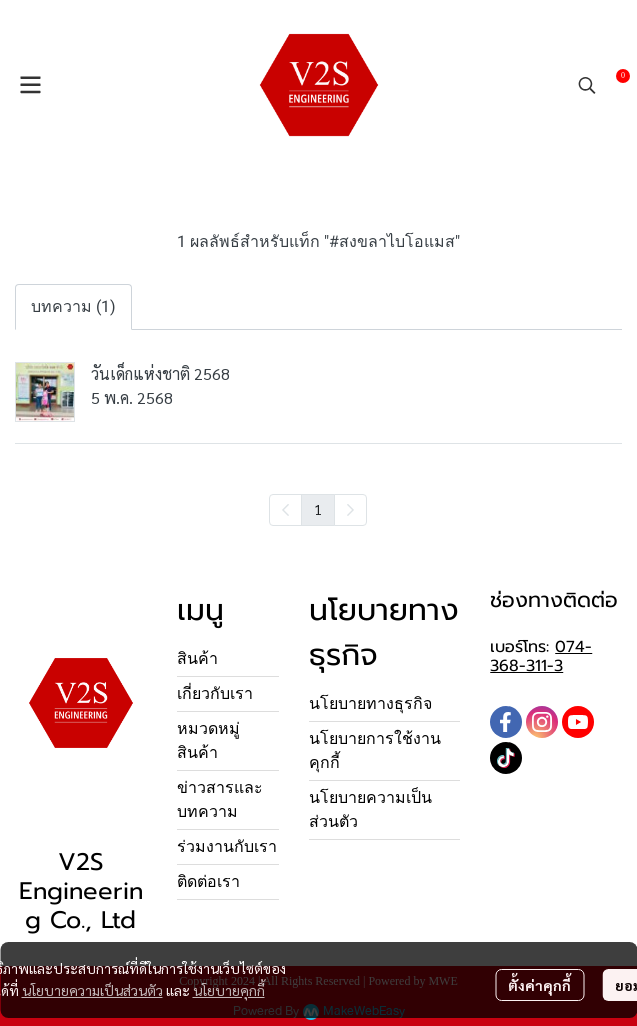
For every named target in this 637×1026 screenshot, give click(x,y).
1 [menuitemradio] (318, 509)
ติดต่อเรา (208, 881)
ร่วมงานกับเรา (227, 846)
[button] (587, 85)
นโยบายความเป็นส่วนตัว (92, 990)
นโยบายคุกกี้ (229, 990)
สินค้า (197, 658)
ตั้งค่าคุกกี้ (539, 985)
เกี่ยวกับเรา (215, 693)
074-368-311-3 (541, 656)
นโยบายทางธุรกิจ (370, 703)
